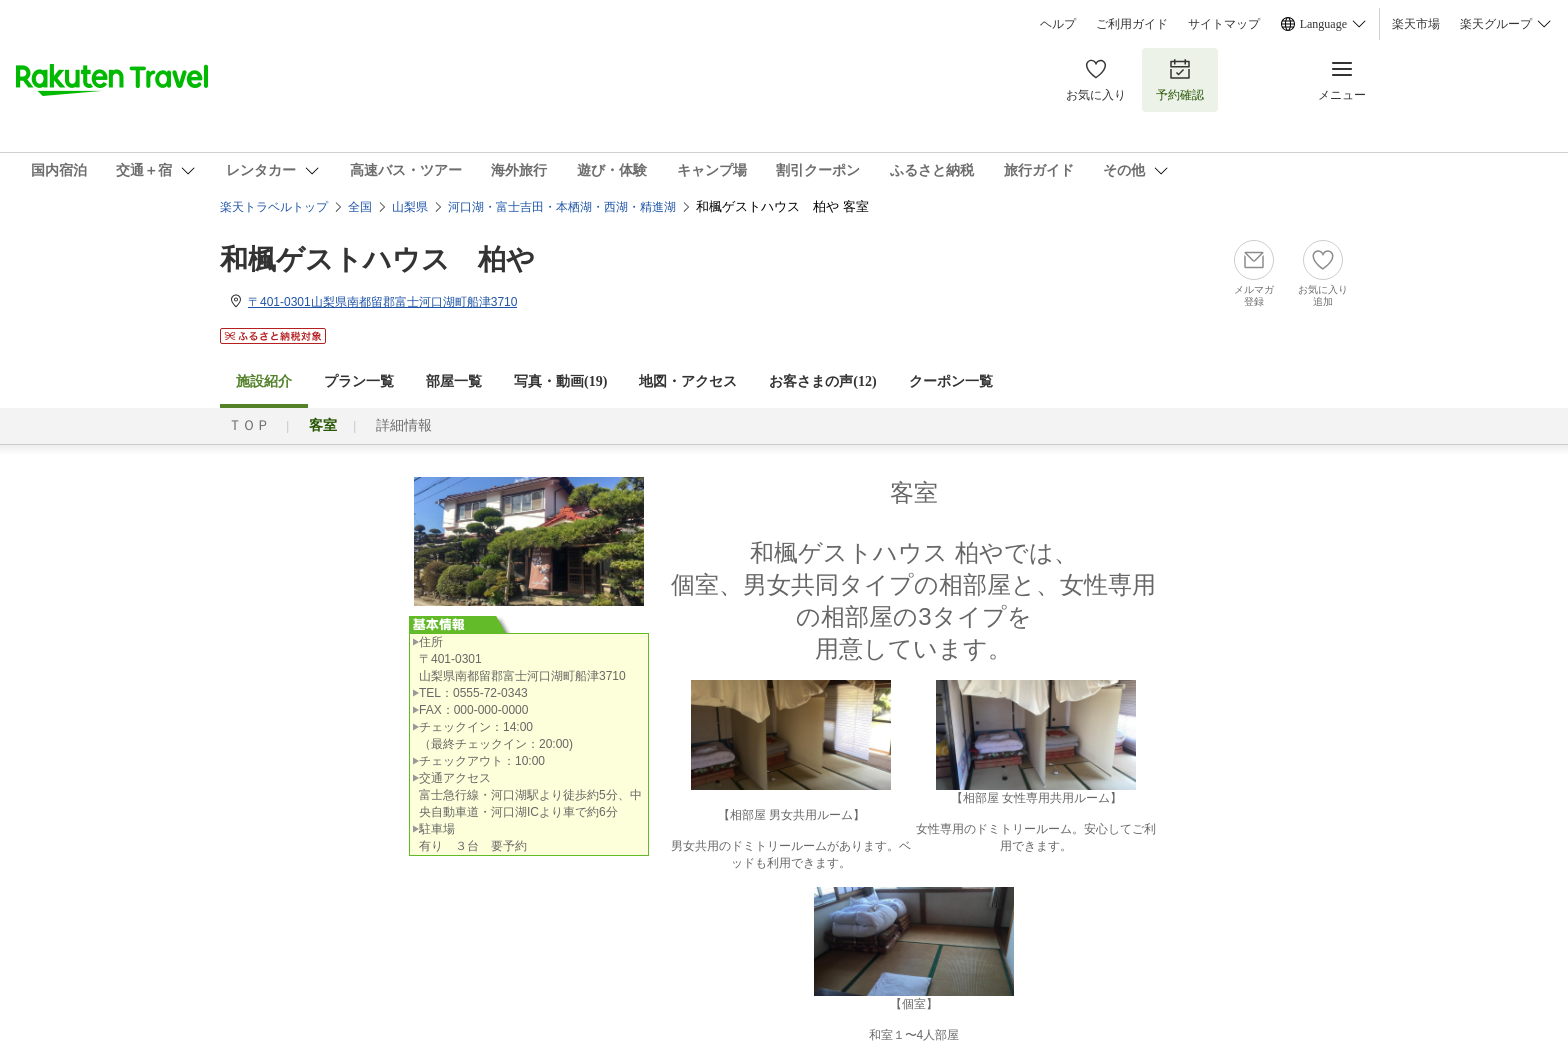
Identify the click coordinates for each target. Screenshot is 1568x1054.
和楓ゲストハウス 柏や (377, 259)
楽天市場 (1416, 24)
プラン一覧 (359, 381)
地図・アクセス (688, 381)
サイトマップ (1224, 24)
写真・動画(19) (560, 381)
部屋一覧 (454, 381)
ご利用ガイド (1132, 24)
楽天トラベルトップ (274, 207)
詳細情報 (404, 425)
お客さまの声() (822, 381)
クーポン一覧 (951, 381)
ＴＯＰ (249, 425)
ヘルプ (1058, 24)
